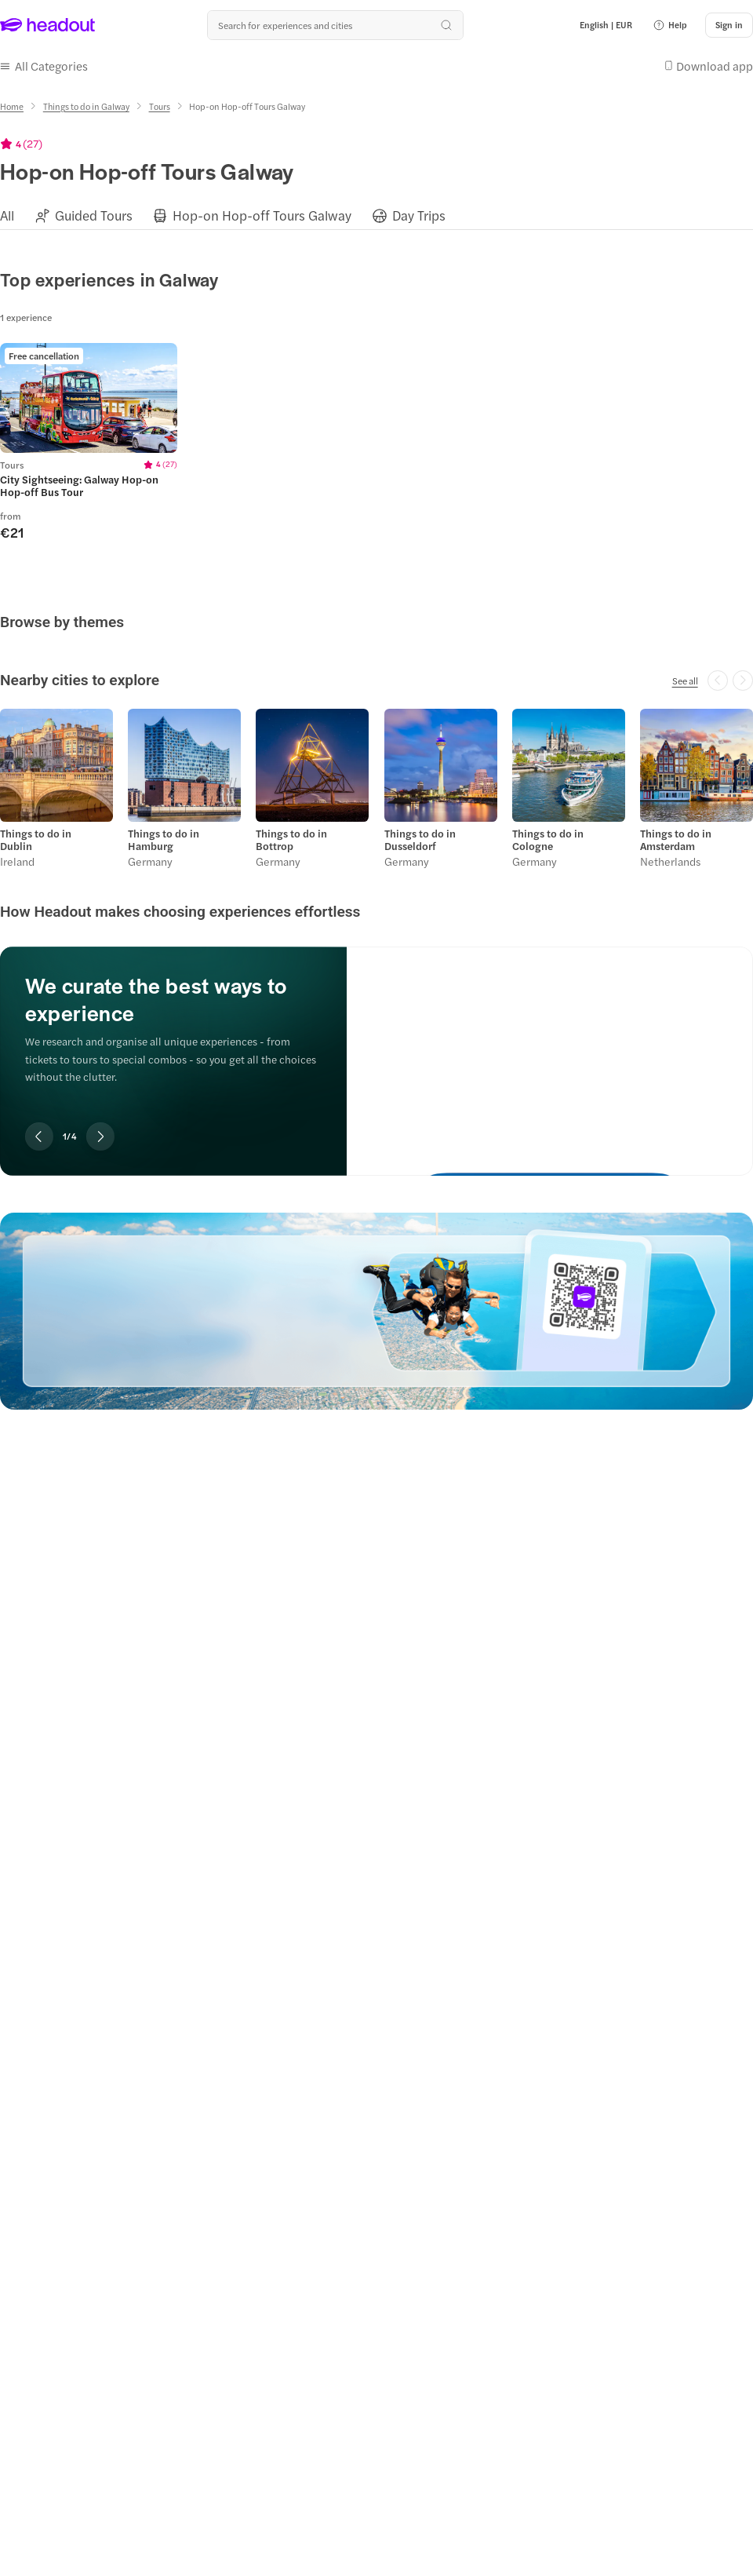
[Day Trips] (419, 215)
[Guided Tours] (94, 215)
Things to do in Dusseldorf (420, 839)
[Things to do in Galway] (86, 106)
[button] (669, 25)
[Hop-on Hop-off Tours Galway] (262, 215)
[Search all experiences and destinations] (335, 25)
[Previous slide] (39, 1136)
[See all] (685, 680)
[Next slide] (100, 1136)
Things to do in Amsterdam (675, 839)
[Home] (12, 106)
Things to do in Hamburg (163, 839)
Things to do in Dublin (35, 839)
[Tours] (159, 106)
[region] (376, 214)
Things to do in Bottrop (291, 839)
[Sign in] (729, 25)
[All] (7, 215)
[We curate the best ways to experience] (550, 1048)
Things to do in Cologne (548, 839)
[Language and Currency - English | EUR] (605, 25)
